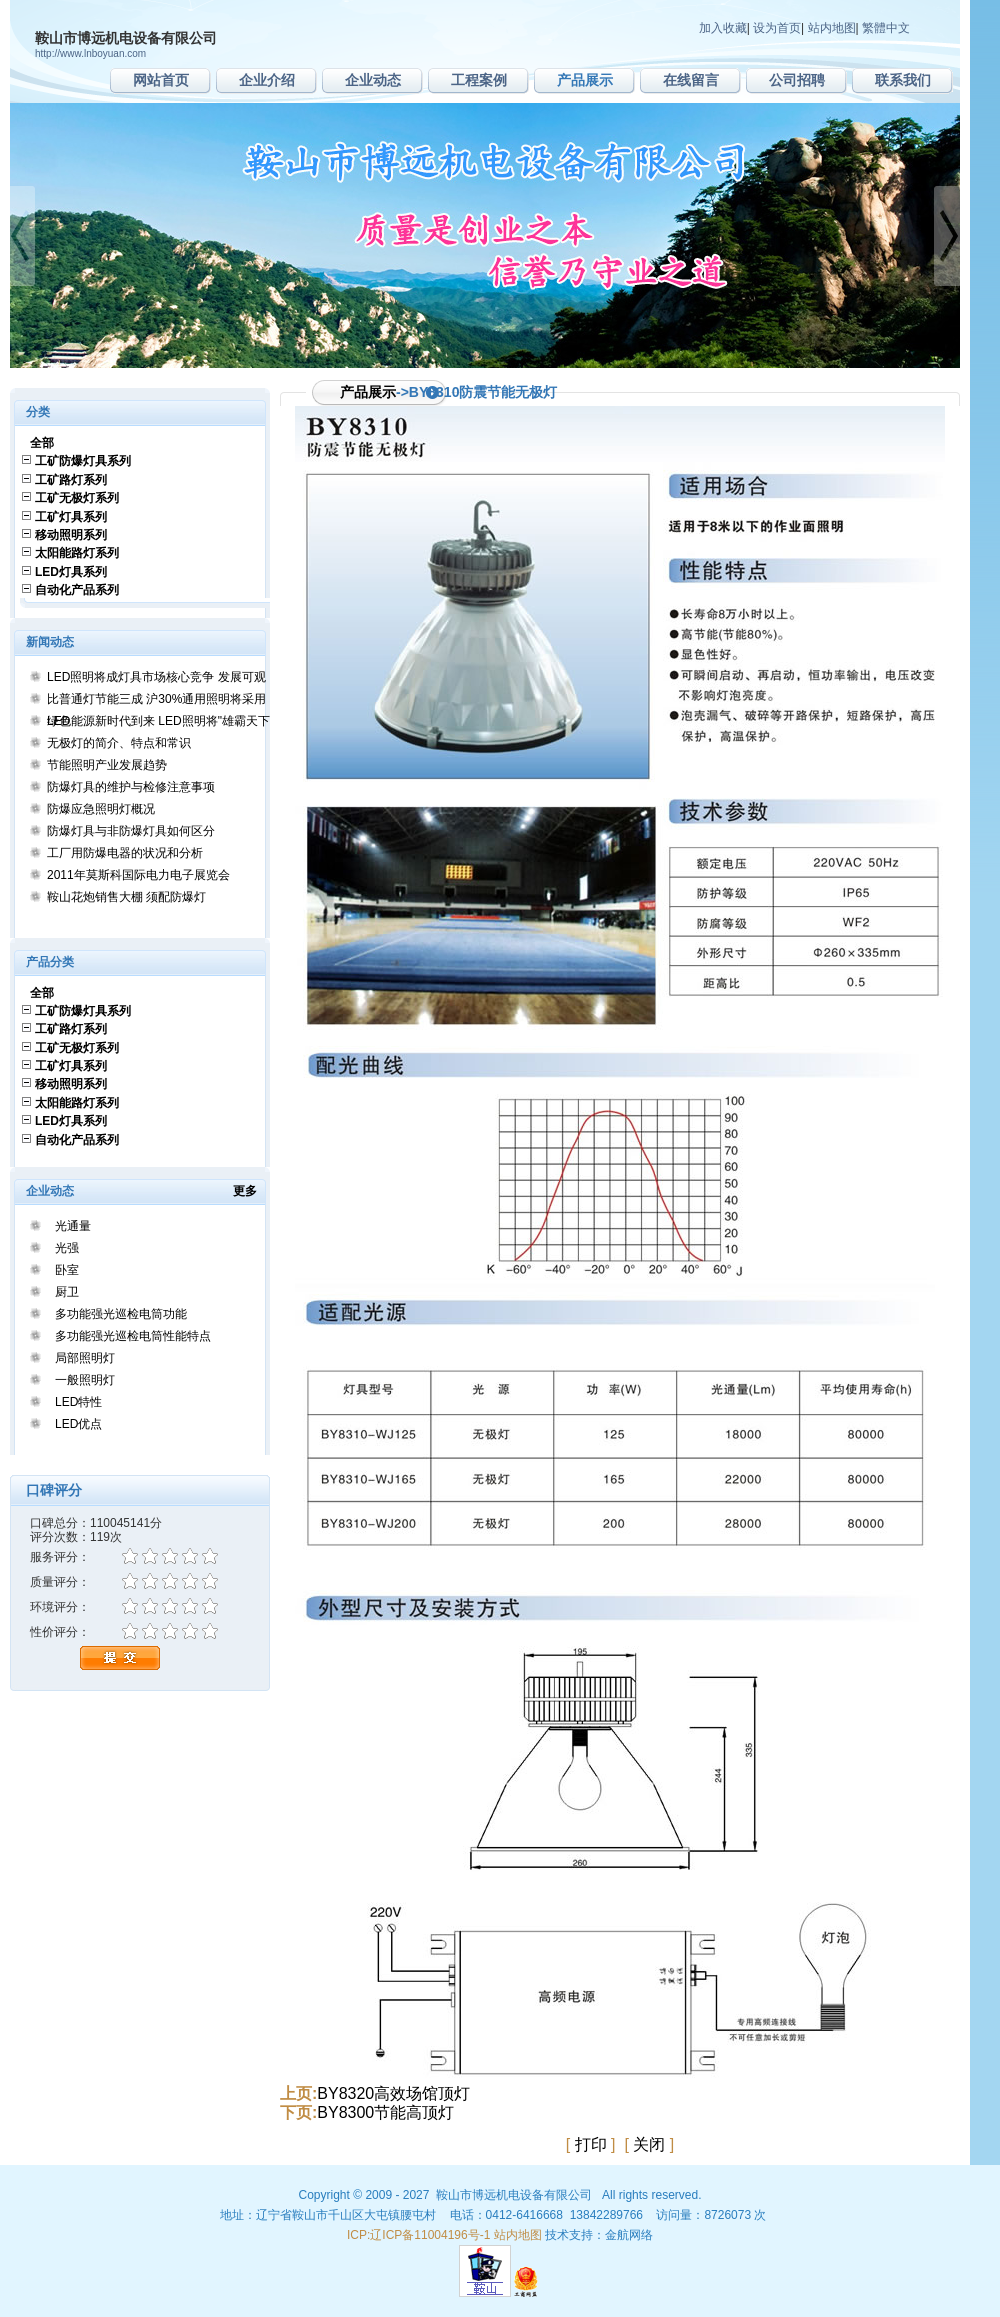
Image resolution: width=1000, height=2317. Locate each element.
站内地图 (832, 28)
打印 (591, 2144)
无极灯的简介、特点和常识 (119, 743)
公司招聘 (797, 80)
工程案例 (479, 80)
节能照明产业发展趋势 (107, 765)
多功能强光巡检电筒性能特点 (133, 1336)
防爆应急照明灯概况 (101, 809)
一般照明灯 (85, 1380)
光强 (67, 1248)
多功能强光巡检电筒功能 (121, 1314)
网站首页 (161, 80)
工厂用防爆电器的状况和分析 (125, 853)
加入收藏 (723, 28)
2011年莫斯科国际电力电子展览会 (138, 875)
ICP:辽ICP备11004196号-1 (418, 2235)
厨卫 (67, 1292)
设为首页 (777, 28)
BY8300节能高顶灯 (385, 2112)
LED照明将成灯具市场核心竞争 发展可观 (156, 677)
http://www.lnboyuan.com (90, 53)
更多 (251, 1191)
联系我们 (903, 80)
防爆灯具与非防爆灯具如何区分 (131, 831)
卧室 (67, 1270)
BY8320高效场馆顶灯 (393, 2093)
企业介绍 (267, 80)
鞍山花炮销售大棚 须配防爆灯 (126, 897)
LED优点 (78, 1424)
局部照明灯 (85, 1358)
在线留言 (691, 80)
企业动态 (373, 80)
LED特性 (78, 1402)
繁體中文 (886, 28)
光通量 (73, 1226)
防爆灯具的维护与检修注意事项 (131, 787)
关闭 (649, 2144)
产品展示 (585, 80)
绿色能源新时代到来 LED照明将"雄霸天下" (160, 721)
